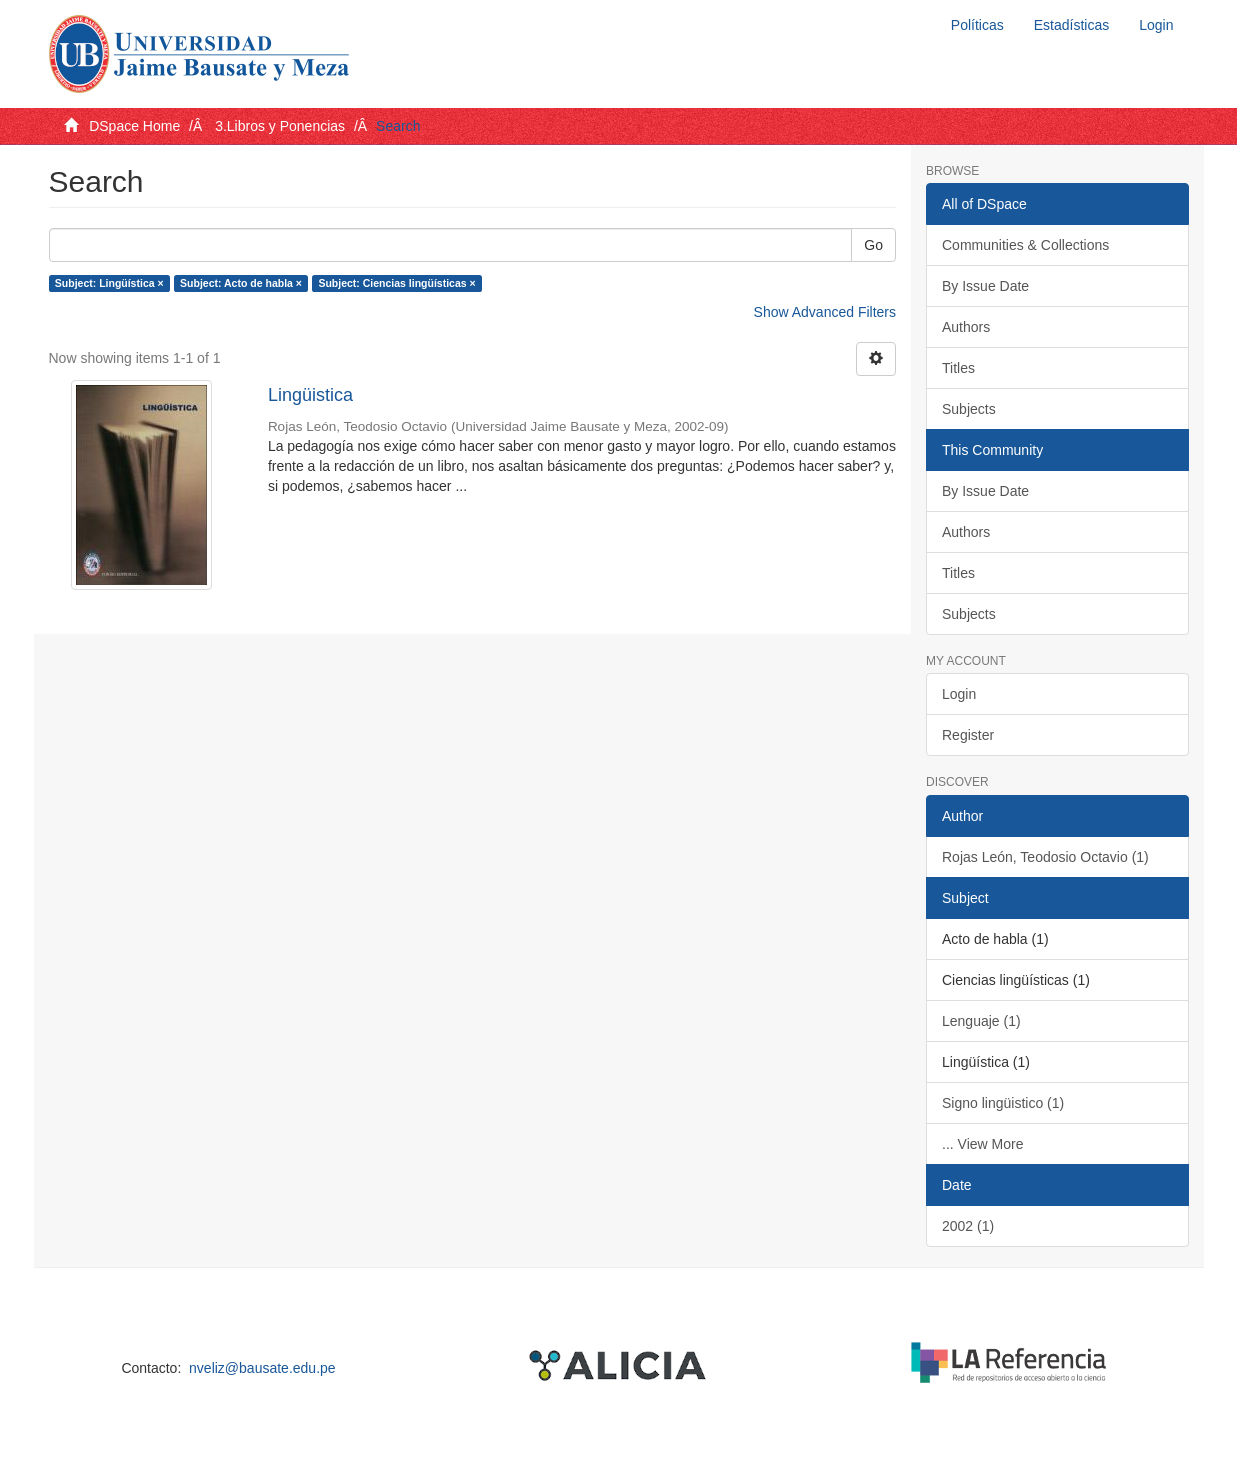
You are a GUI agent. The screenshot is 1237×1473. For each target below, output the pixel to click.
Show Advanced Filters (825, 312)
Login (959, 694)
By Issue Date (985, 286)
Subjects (969, 409)
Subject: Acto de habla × (241, 283)
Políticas (977, 25)
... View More (982, 1144)
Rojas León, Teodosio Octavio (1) (1045, 857)
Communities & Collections (1025, 245)
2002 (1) (968, 1226)
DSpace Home (134, 126)
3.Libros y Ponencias (280, 126)
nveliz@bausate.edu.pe (262, 1368)
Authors (966, 327)
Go (873, 245)
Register (968, 735)
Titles (958, 368)
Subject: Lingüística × (109, 283)
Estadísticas (1071, 25)
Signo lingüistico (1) (1003, 1103)
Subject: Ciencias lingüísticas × (396, 283)
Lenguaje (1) (981, 1021)
